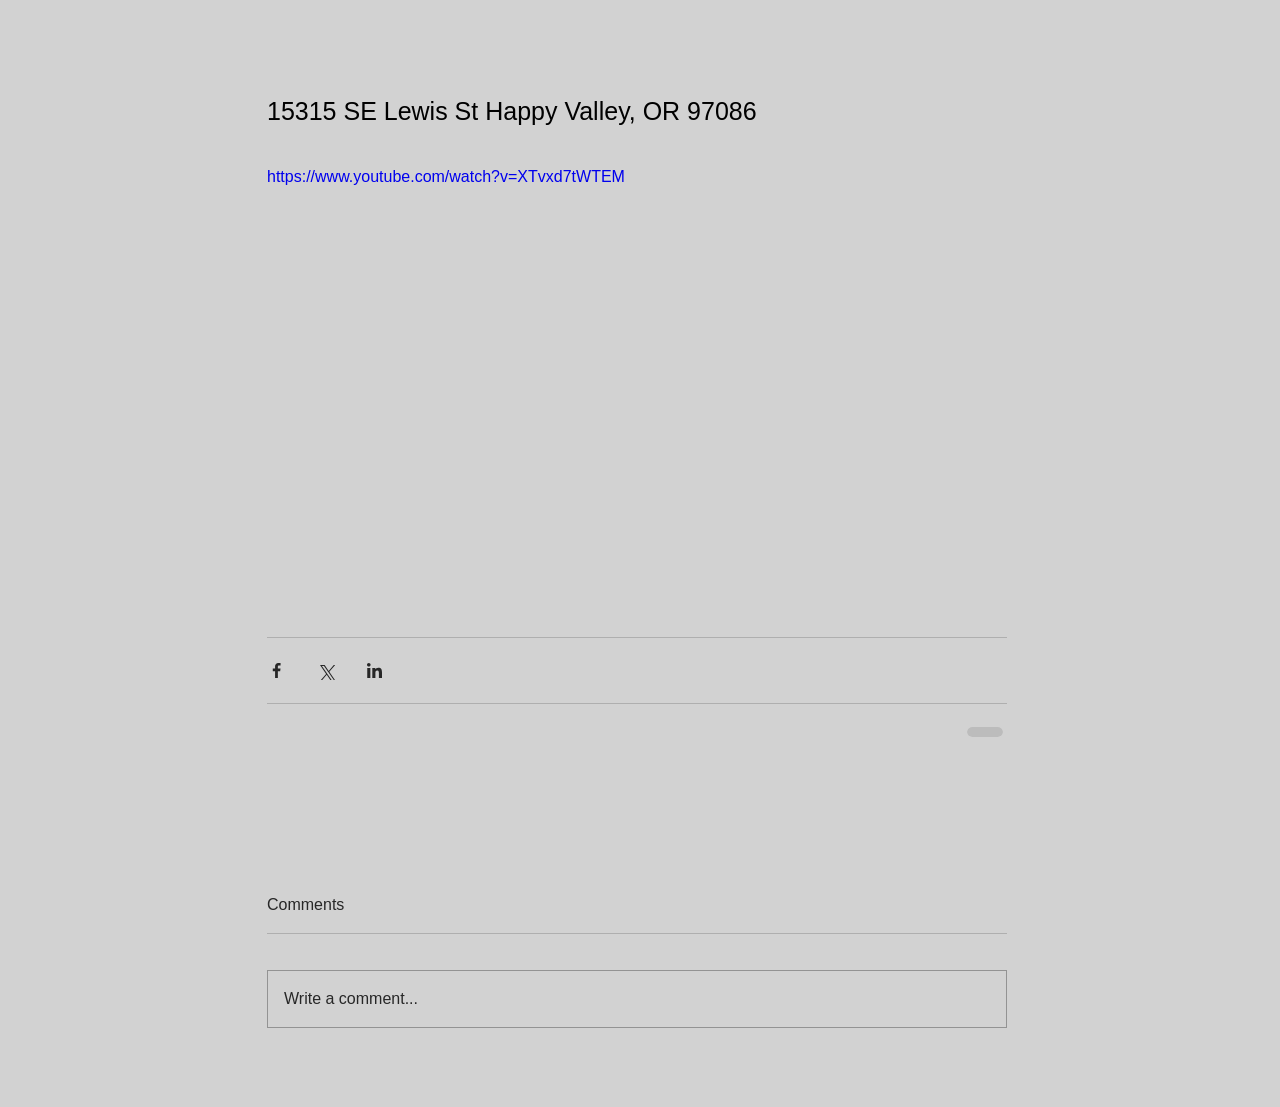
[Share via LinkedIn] (374, 670)
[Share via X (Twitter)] (325, 670)
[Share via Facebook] (276, 670)
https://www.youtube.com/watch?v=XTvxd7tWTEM (446, 176)
